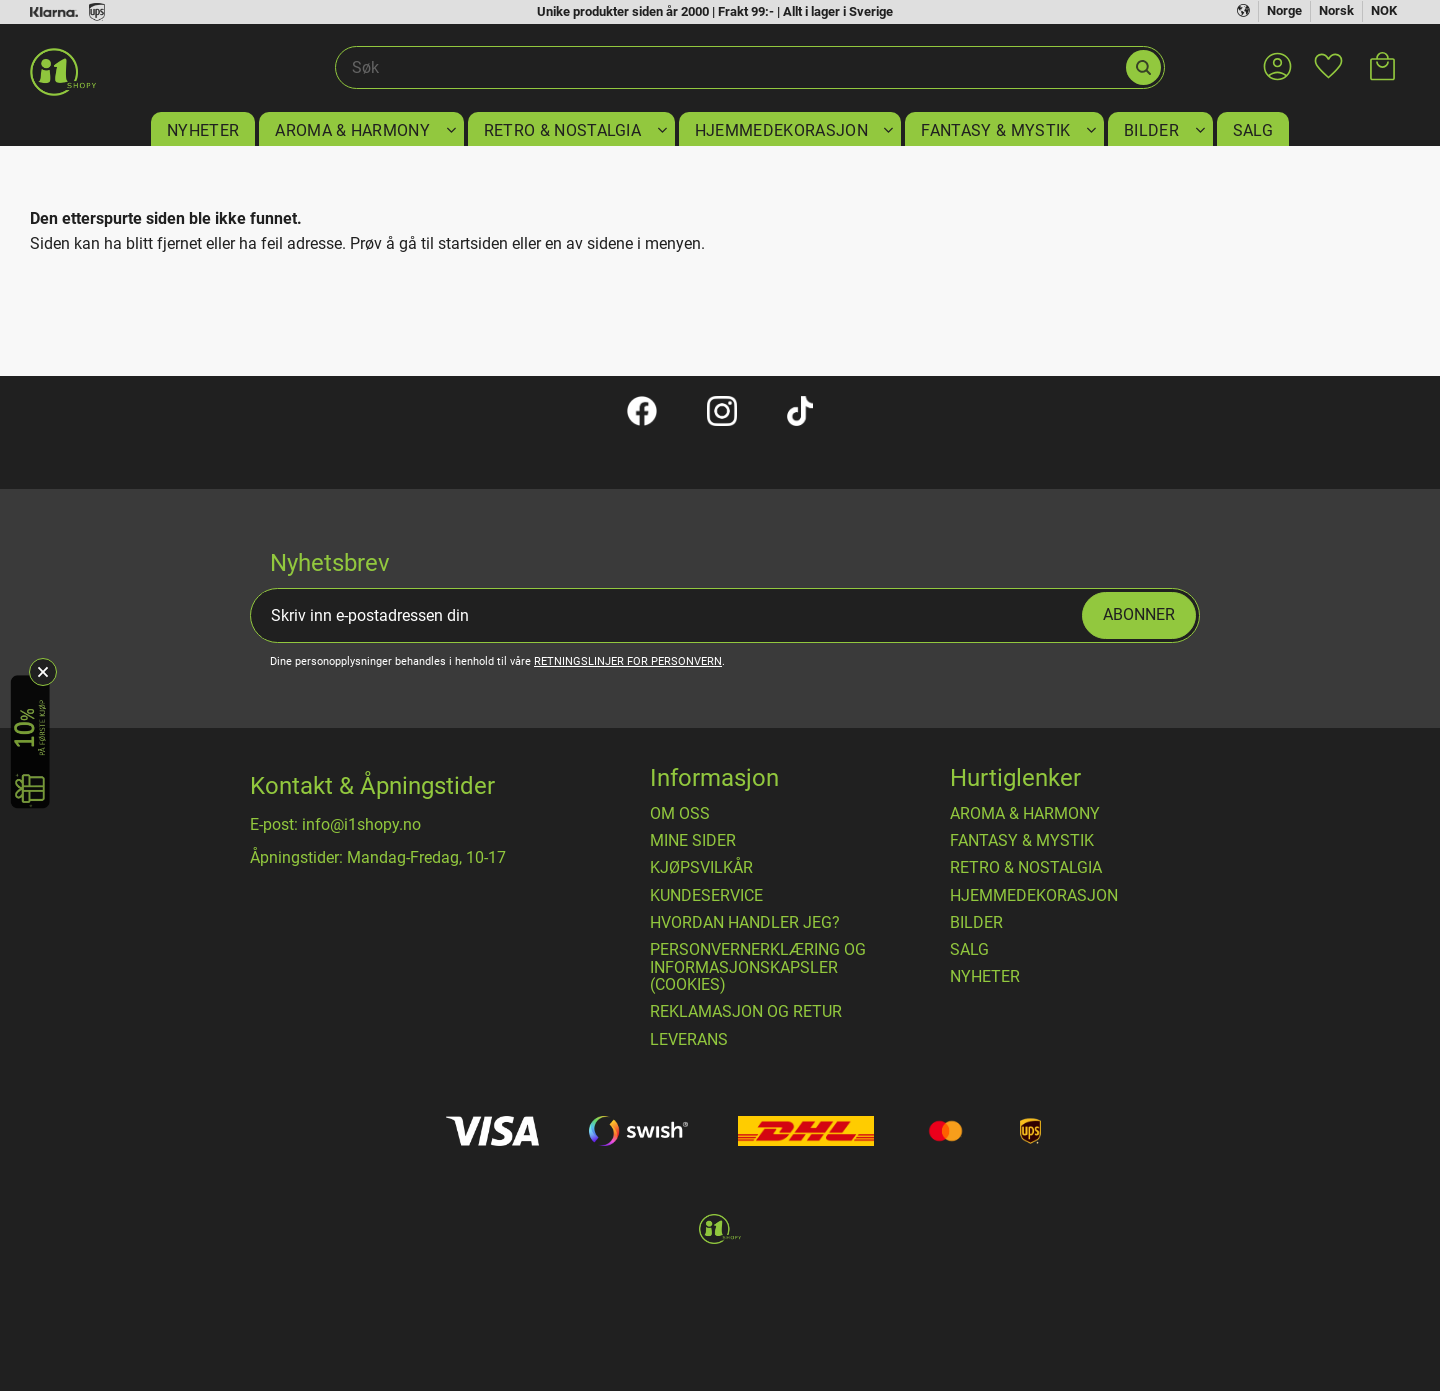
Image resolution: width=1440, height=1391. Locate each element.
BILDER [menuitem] (1151, 130)
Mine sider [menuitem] (693, 841)
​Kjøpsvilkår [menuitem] (701, 868)
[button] (1328, 54)
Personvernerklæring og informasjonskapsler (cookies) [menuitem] (758, 967)
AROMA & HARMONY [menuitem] (352, 130)
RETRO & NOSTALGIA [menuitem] (562, 130)
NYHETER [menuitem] (203, 130)
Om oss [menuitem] (680, 814)
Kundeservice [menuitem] (706, 896)
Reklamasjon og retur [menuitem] (746, 1012)
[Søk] (1143, 67)
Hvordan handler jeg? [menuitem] (745, 923)
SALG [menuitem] (1253, 130)
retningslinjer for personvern (628, 661)
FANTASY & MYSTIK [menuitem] (995, 130)
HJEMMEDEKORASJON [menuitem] (781, 130)
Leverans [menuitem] (689, 1040)
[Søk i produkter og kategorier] (729, 68)
